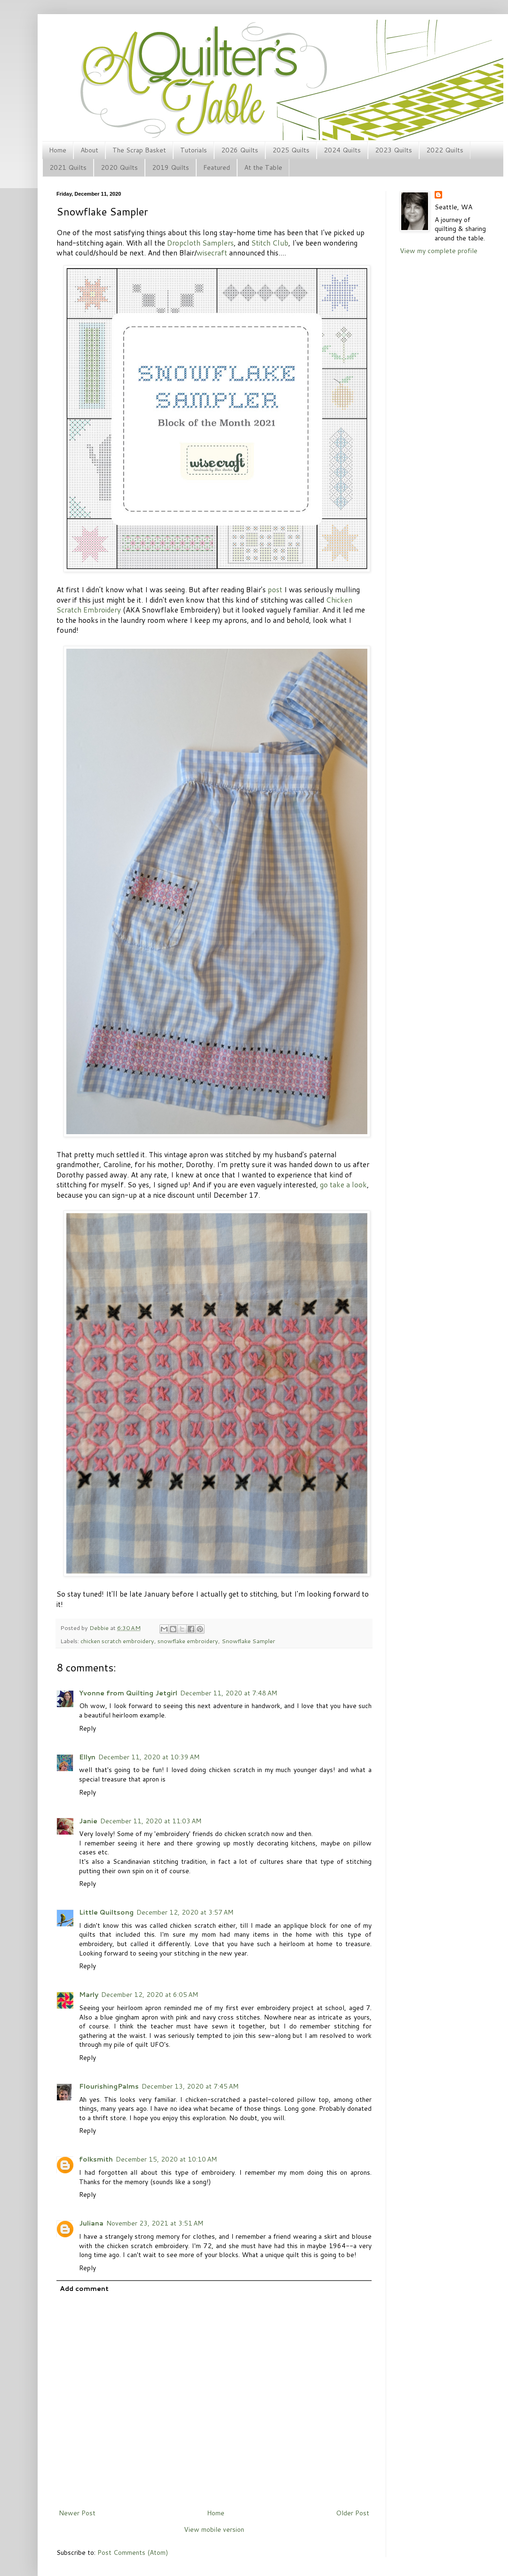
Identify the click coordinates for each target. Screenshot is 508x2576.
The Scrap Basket (139, 150)
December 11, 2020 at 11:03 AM (150, 1821)
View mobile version (214, 2529)
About (89, 150)
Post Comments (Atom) (132, 2552)
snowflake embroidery (188, 1641)
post (275, 589)
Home (57, 150)
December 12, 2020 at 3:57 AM (184, 1912)
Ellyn (87, 1757)
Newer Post (77, 2513)
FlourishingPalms (109, 2086)
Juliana (91, 2223)
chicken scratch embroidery (117, 1641)
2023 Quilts (393, 150)
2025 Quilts (291, 150)
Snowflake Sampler (248, 1641)
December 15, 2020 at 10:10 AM (166, 2159)
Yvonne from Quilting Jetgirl (128, 1693)
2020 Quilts (119, 167)
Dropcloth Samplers (200, 243)
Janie (88, 1821)
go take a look (343, 1184)
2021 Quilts (68, 167)
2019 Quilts (170, 167)
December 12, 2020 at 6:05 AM (149, 1994)
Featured (216, 167)
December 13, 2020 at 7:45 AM (190, 2086)
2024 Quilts (342, 150)
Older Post (352, 2513)
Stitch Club (269, 243)
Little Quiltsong (106, 1912)
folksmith (96, 2159)
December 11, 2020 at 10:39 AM (148, 1757)
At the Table (263, 167)
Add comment (84, 2288)
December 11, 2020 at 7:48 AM (228, 1693)
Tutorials (193, 150)
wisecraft (212, 252)
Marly (88, 1994)
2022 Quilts (444, 150)
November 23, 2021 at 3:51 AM (154, 2223)
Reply (87, 1728)
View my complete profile (438, 250)
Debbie (99, 1627)
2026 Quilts (239, 150)
